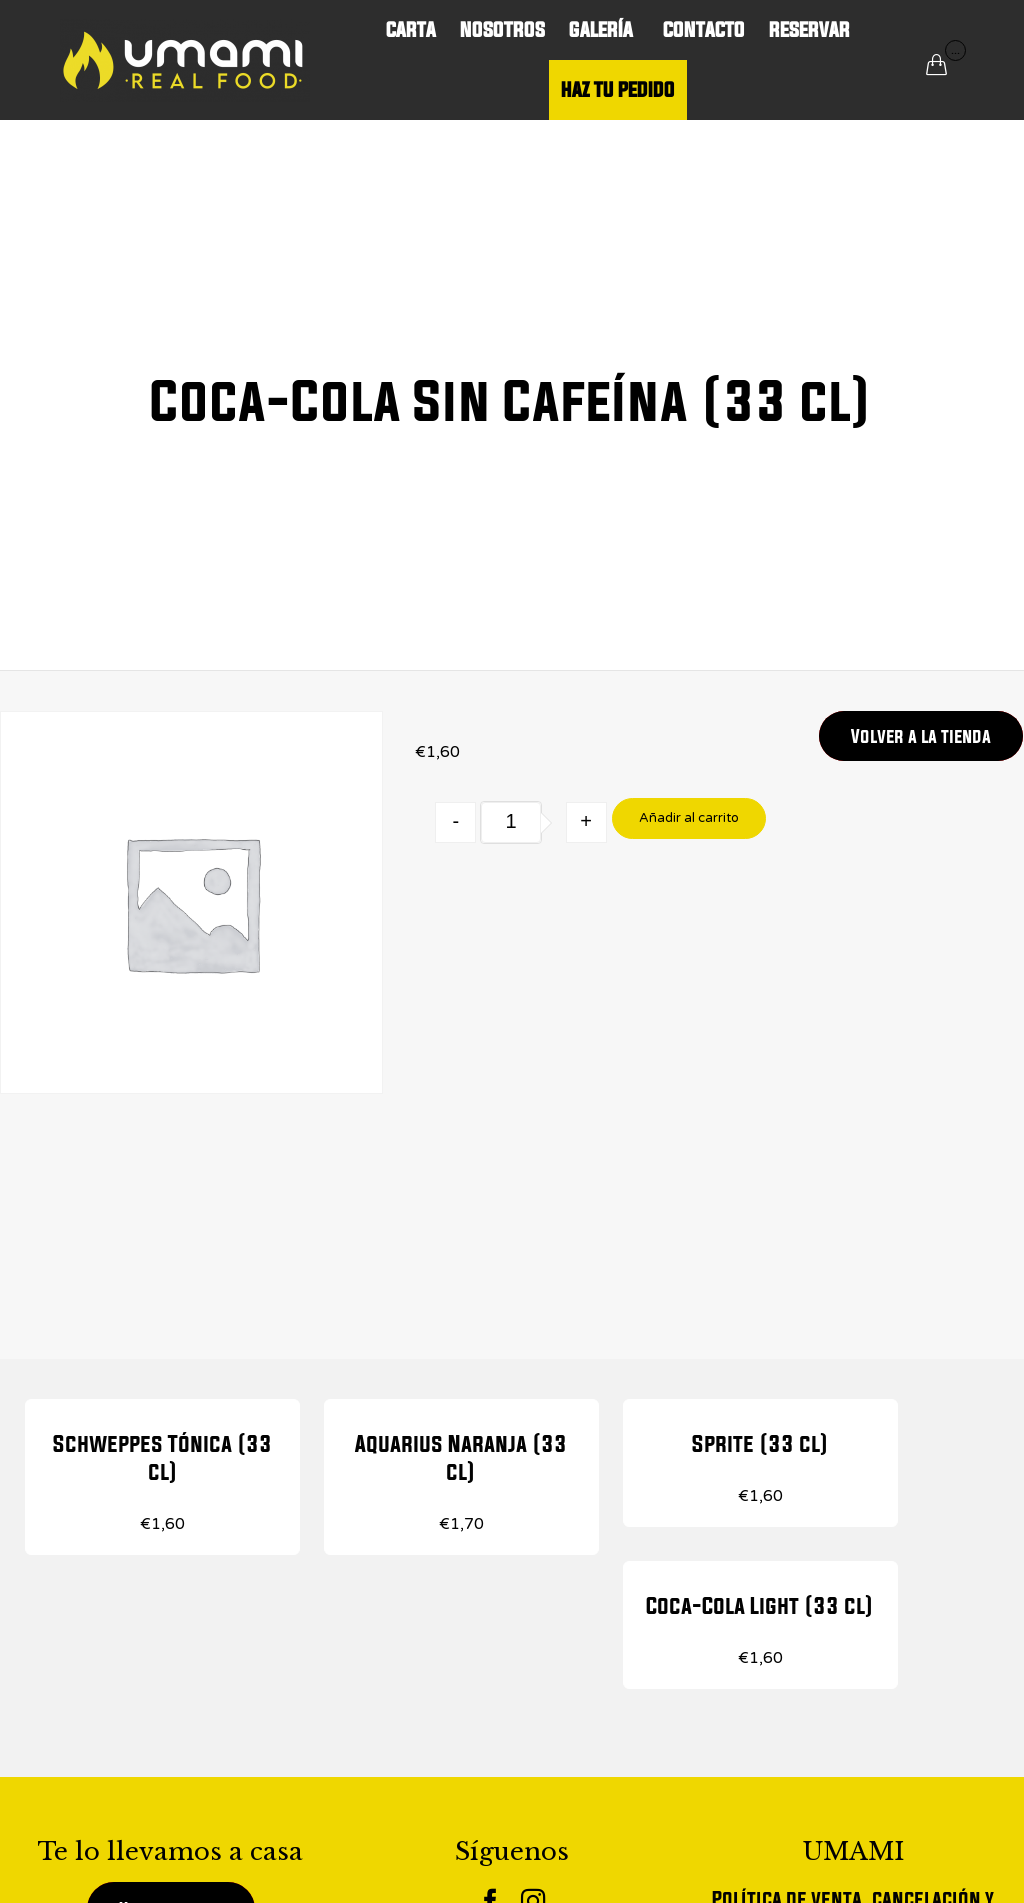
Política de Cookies (853, 1850)
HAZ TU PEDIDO (618, 89)
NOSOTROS (502, 29)
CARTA (411, 29)
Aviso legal (853, 1878)
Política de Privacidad (853, 1822)
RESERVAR (809, 29)
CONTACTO (704, 29)
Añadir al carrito (689, 818)
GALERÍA (604, 29)
